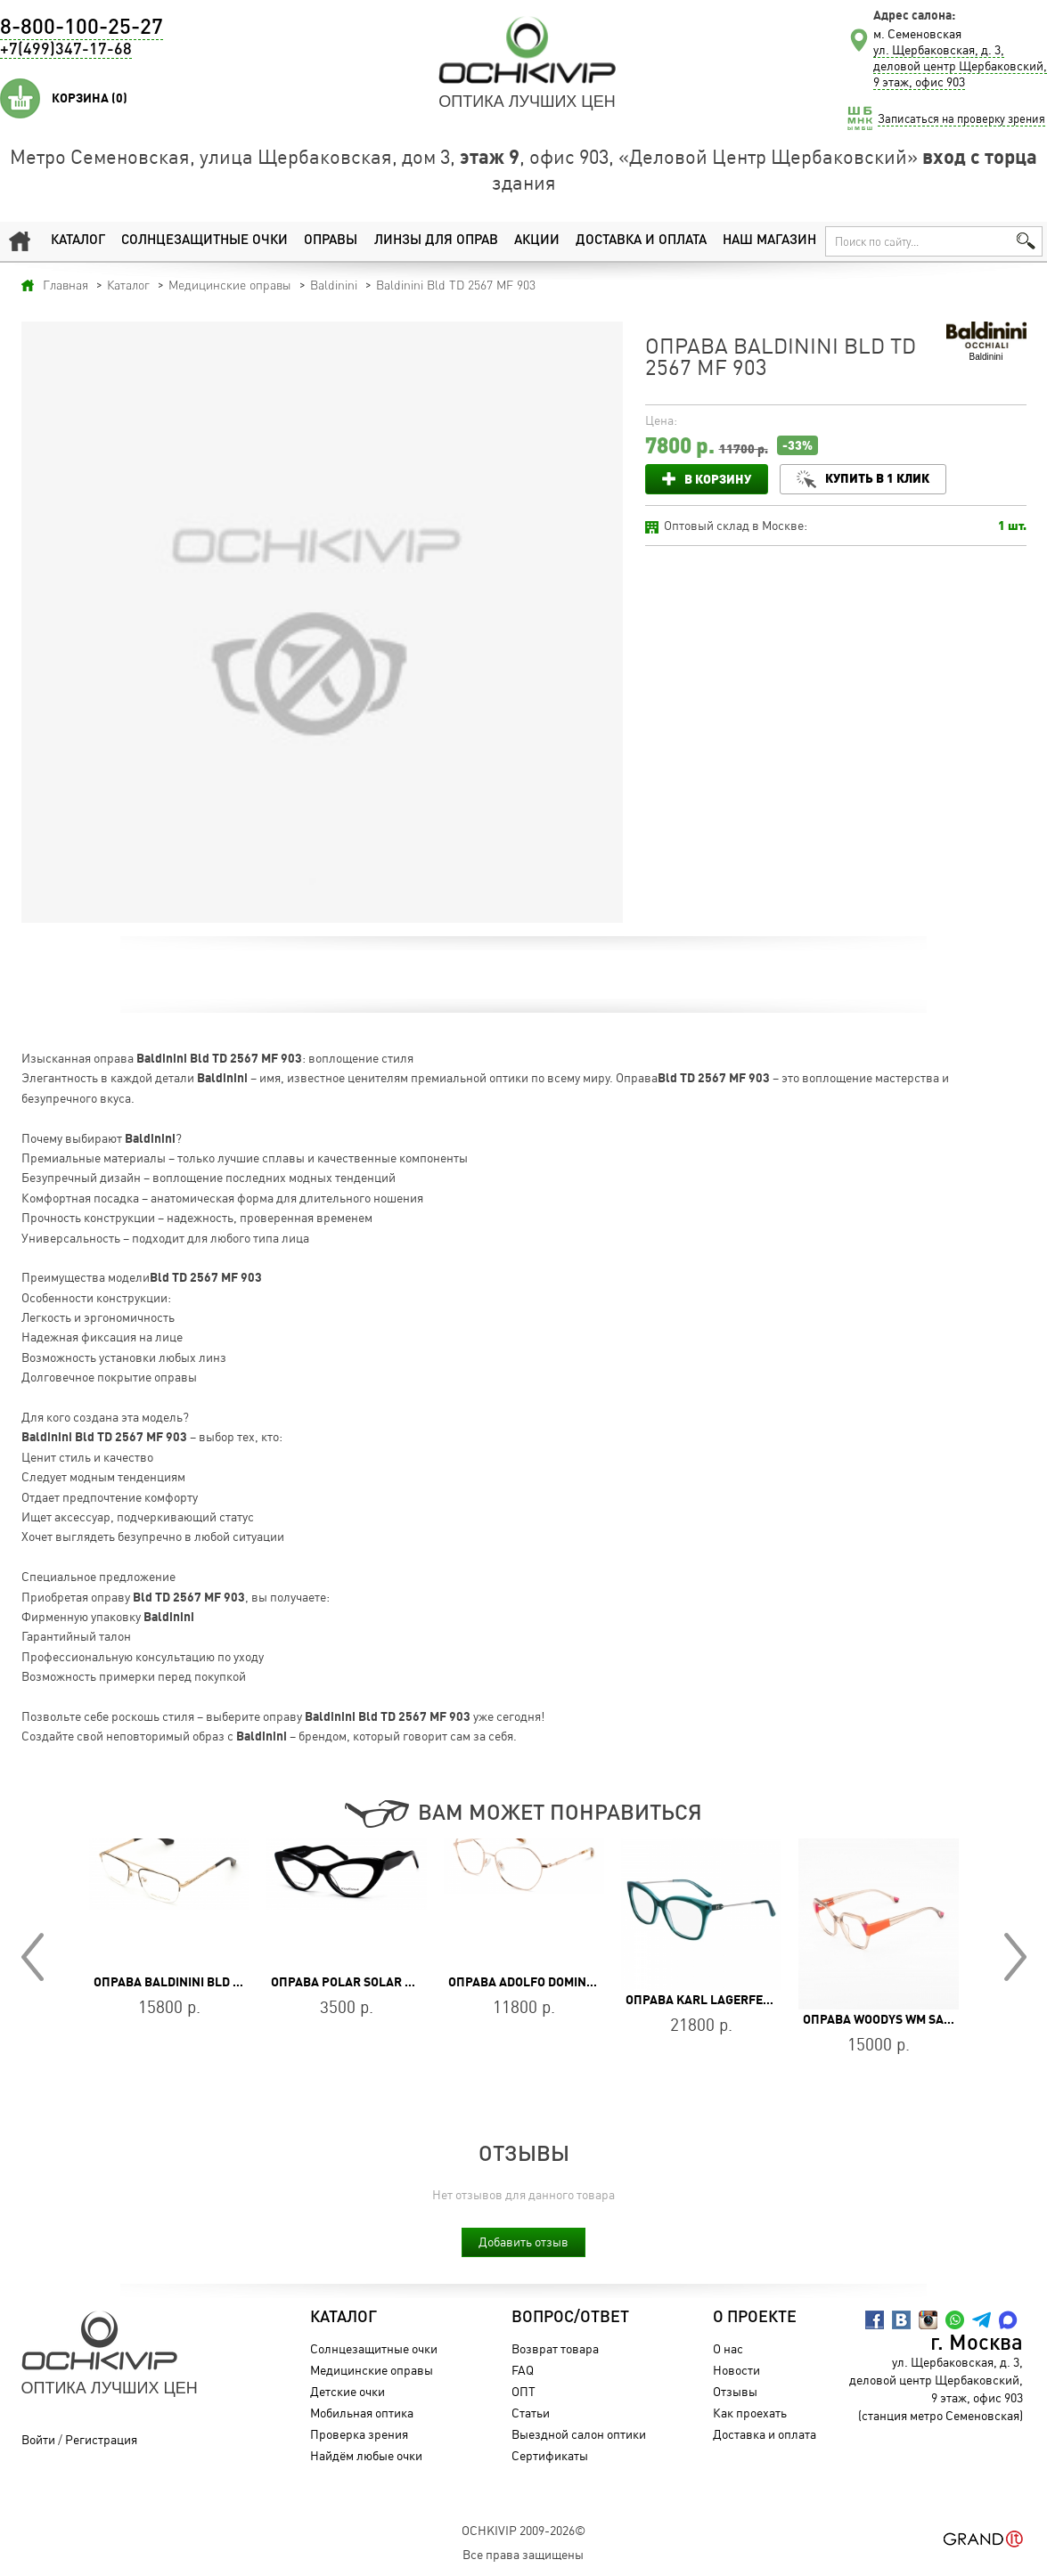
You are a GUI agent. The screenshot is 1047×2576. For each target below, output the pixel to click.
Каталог (78, 241)
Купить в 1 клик (877, 477)
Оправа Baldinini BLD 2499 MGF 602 (203, 1982)
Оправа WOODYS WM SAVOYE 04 (896, 2019)
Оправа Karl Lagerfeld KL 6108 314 (738, 2000)
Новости (736, 2369)
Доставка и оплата (641, 241)
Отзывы (735, 2391)
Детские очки (347, 2391)
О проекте (755, 2318)
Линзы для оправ (436, 241)
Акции (537, 241)
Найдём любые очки (366, 2455)
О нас (728, 2348)
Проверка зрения (359, 2433)
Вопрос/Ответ (570, 2318)
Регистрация (101, 2439)
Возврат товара (555, 2348)
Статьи (530, 2412)
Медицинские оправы (371, 2369)
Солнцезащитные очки (204, 241)
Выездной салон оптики (578, 2433)
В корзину (717, 478)
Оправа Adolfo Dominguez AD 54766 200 (573, 1982)
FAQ (522, 2369)
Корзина (89, 98)
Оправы (330, 241)
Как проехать (750, 2412)
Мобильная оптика (361, 2412)
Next (1015, 1957)
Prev (32, 1957)
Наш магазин (769, 241)
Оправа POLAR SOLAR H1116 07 (365, 1982)
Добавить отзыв (523, 2241)
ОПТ (523, 2391)
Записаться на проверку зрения (961, 118)
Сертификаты (549, 2455)
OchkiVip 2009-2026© (523, 2530)
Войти (38, 2439)
